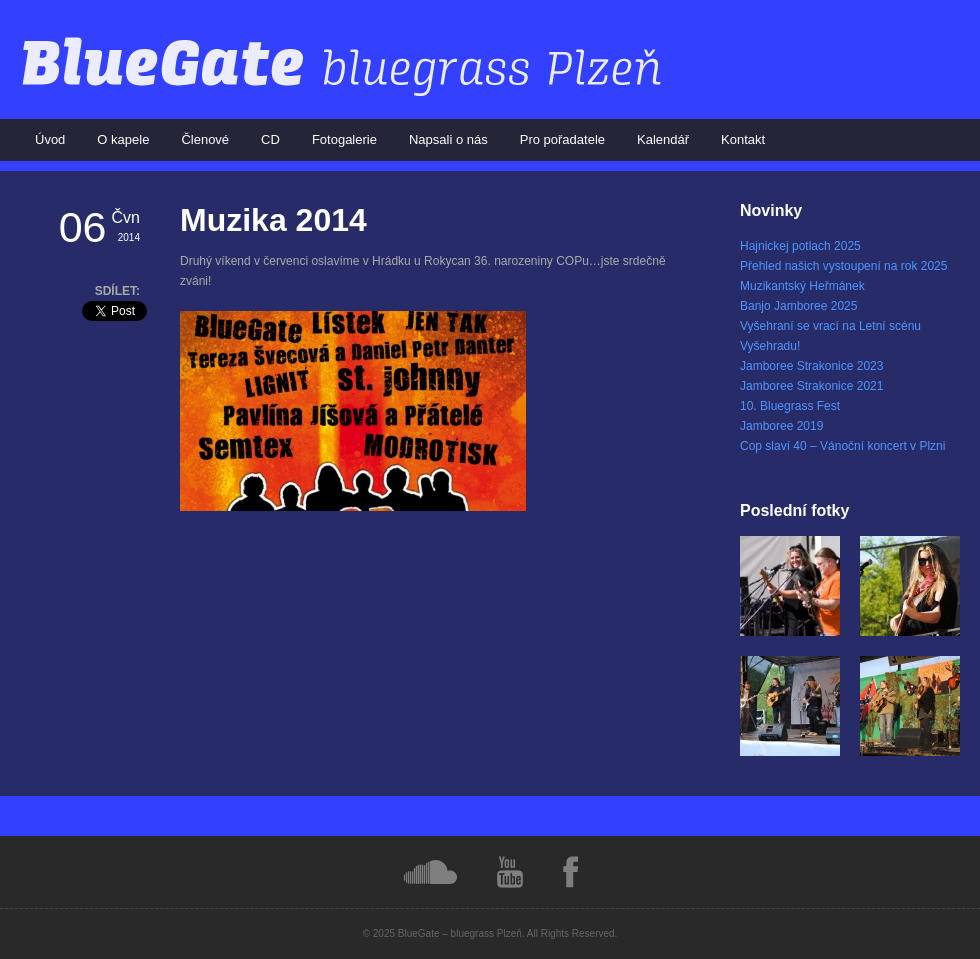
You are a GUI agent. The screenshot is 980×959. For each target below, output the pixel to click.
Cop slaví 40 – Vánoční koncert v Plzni (842, 446)
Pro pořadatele (562, 139)
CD (270, 139)
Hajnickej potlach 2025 (800, 246)
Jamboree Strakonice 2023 (811, 366)
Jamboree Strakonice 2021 (811, 386)
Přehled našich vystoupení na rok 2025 (843, 266)
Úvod (50, 139)
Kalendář (663, 139)
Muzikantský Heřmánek (802, 286)
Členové (205, 139)
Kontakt (743, 139)
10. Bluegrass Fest (790, 406)
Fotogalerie (344, 139)
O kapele (123, 139)
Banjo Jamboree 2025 (798, 306)
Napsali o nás (448, 139)
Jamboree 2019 (781, 426)
